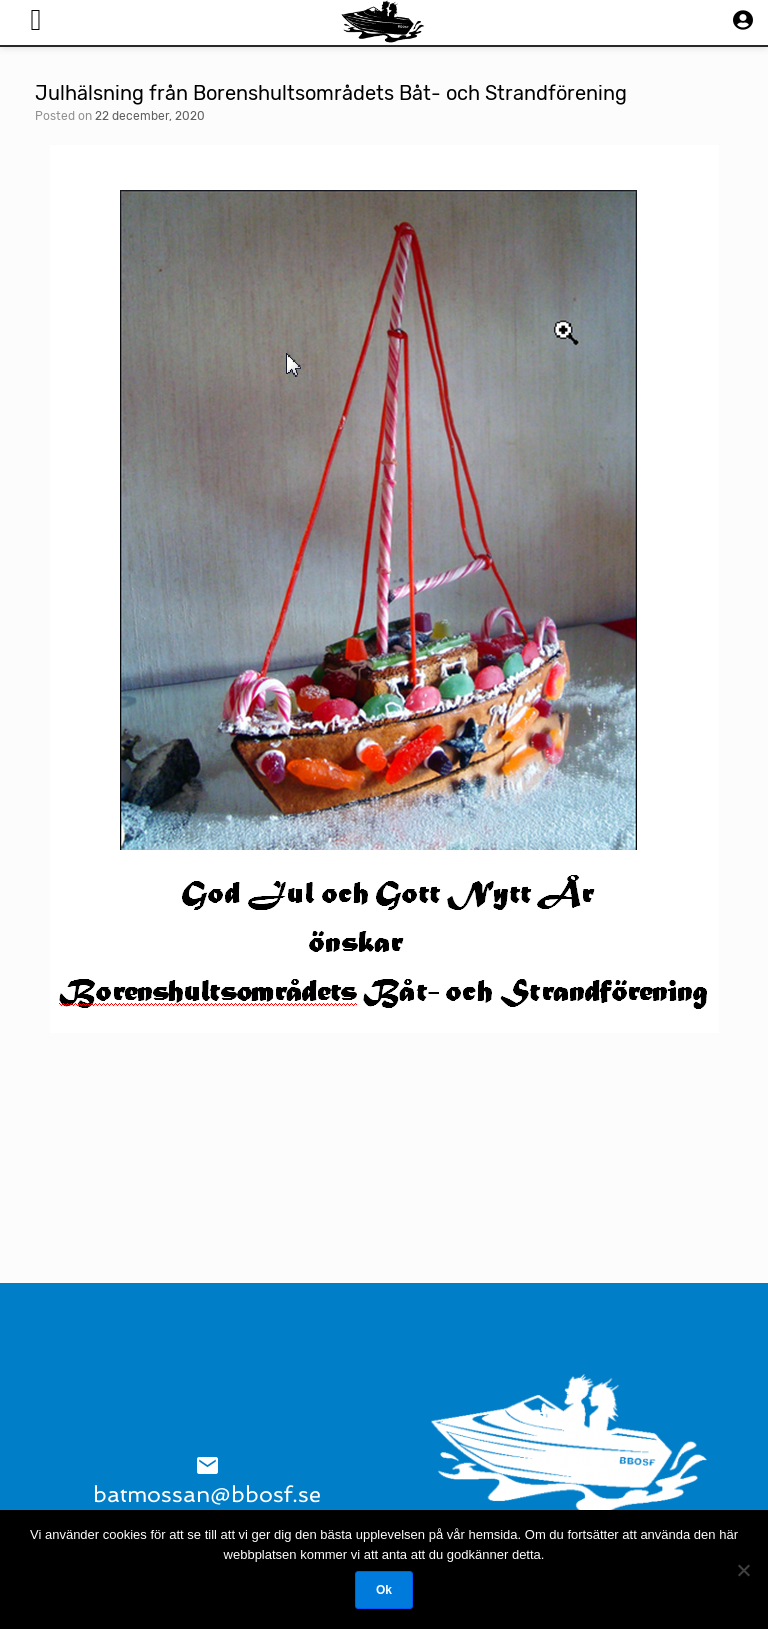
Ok (384, 1590)
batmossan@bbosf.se (207, 1494)
